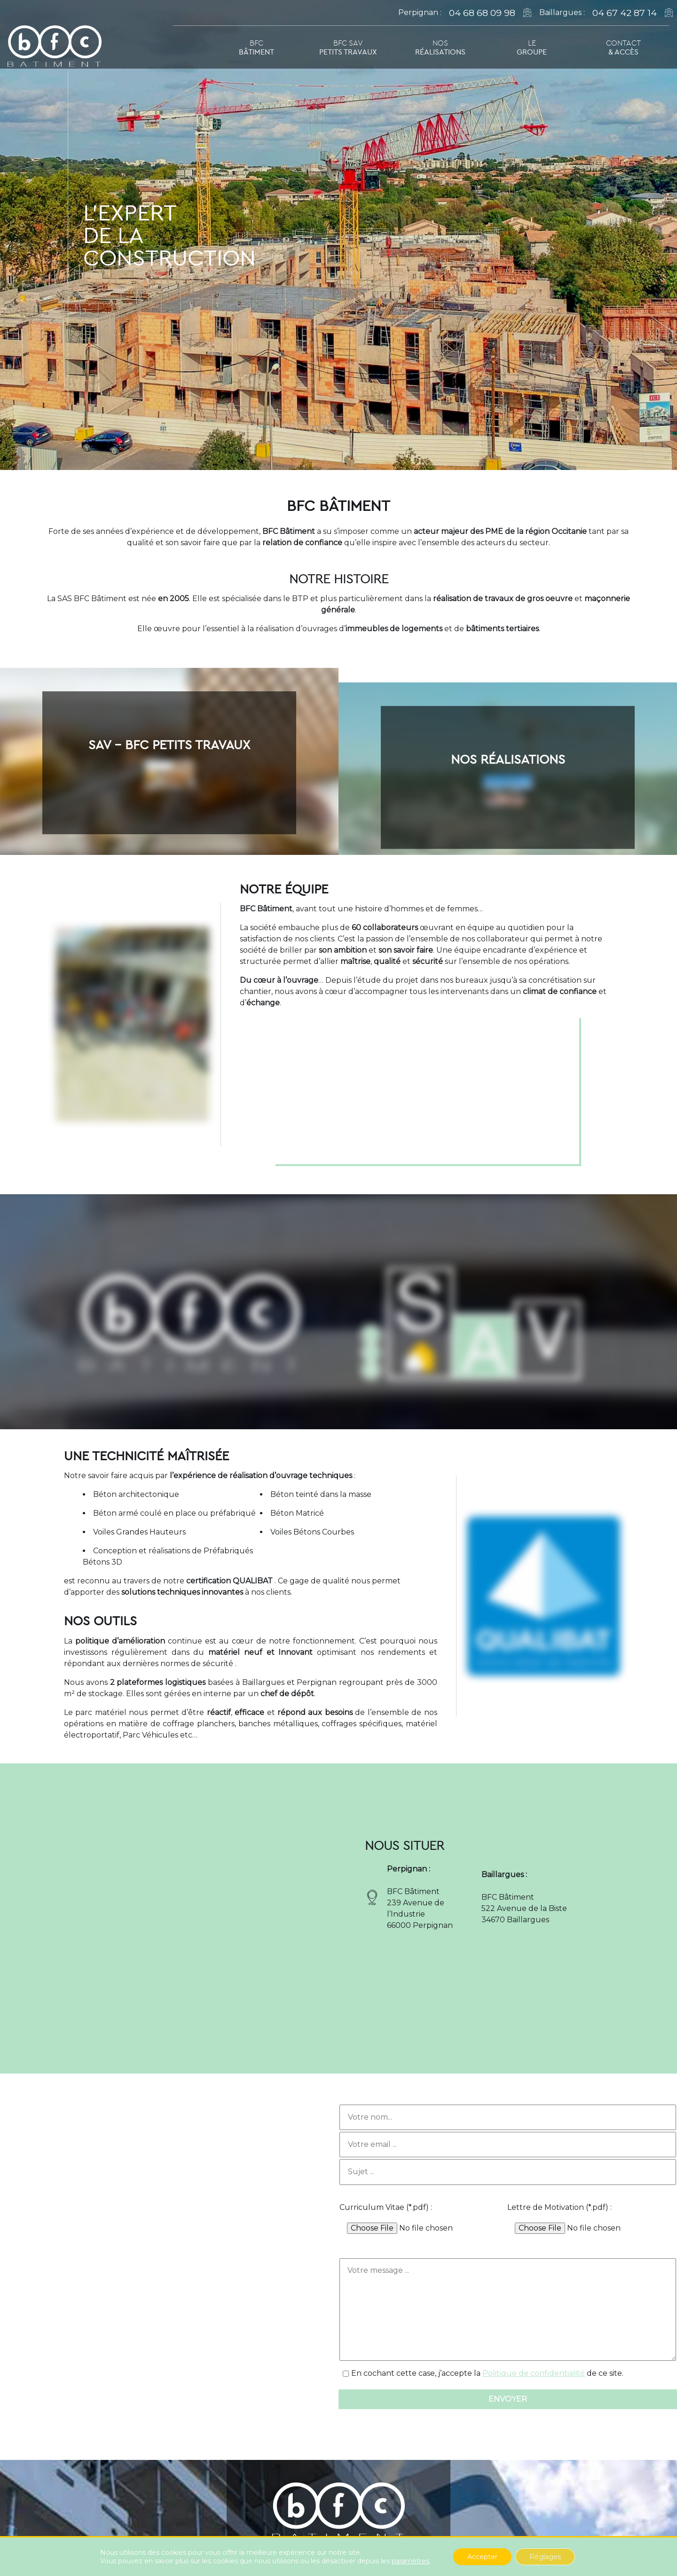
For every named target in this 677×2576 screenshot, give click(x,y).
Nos (440, 47)
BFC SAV (348, 47)
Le (532, 47)
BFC (256, 47)
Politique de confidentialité (533, 2373)
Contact (623, 47)
